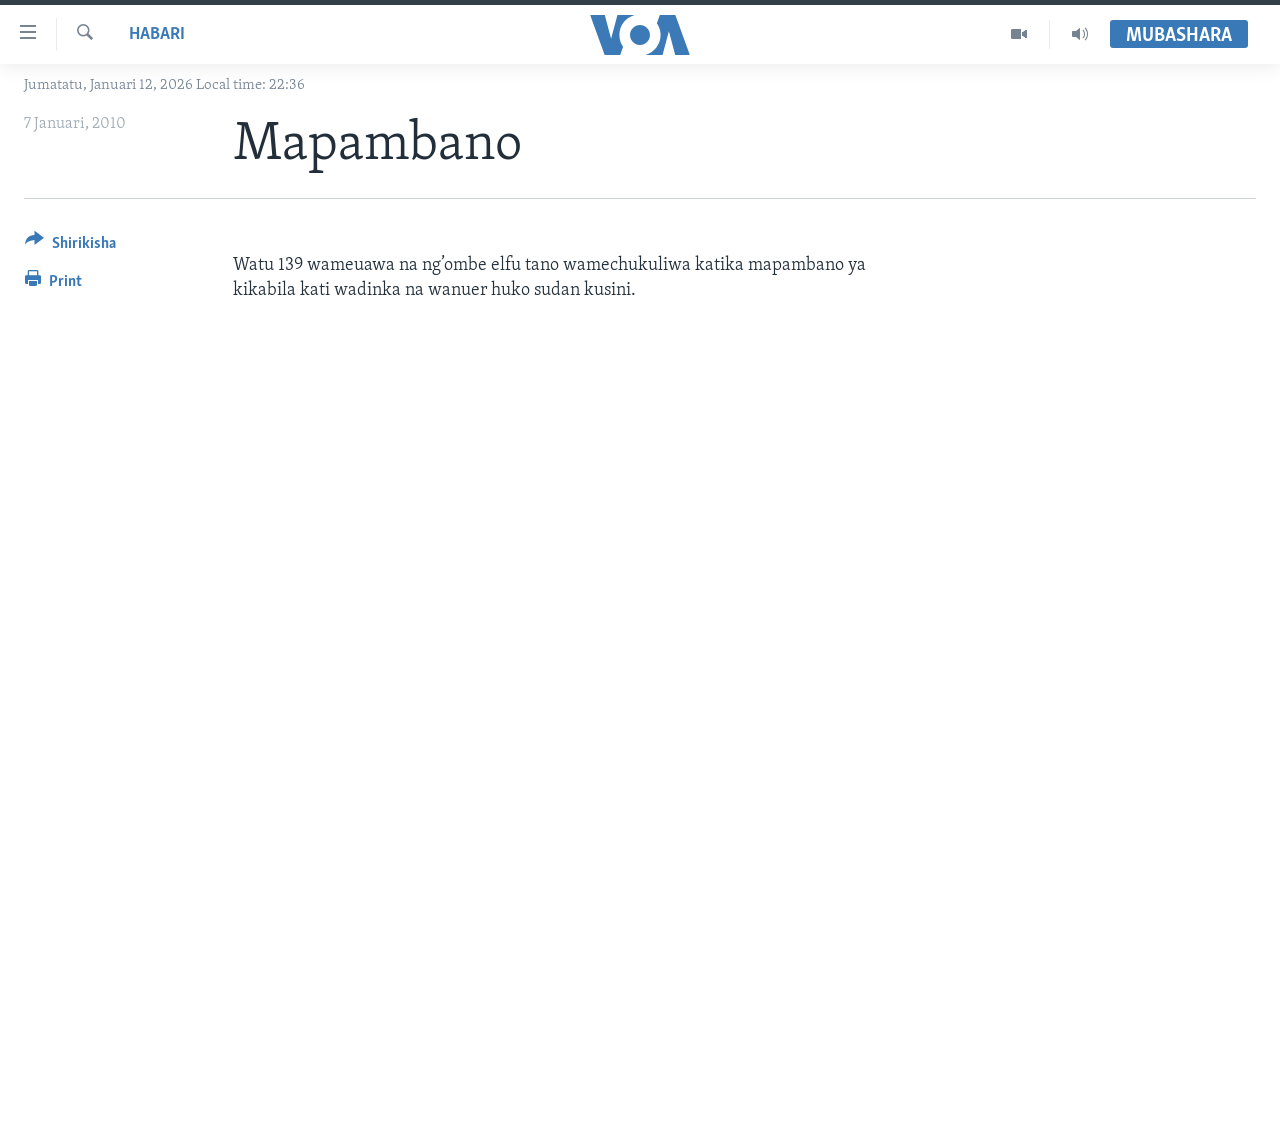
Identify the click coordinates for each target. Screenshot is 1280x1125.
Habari (157, 34)
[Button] (70, 246)
